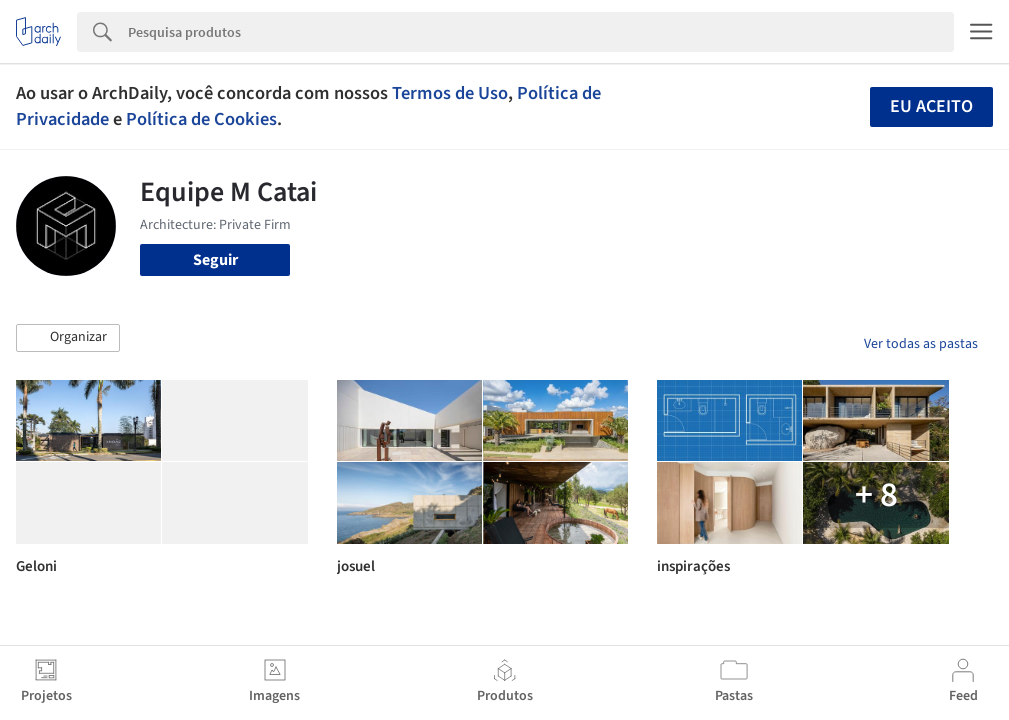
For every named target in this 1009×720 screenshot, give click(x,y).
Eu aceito (931, 106)
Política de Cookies (201, 119)
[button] (68, 338)
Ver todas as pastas (921, 344)
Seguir (215, 260)
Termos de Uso (450, 93)
